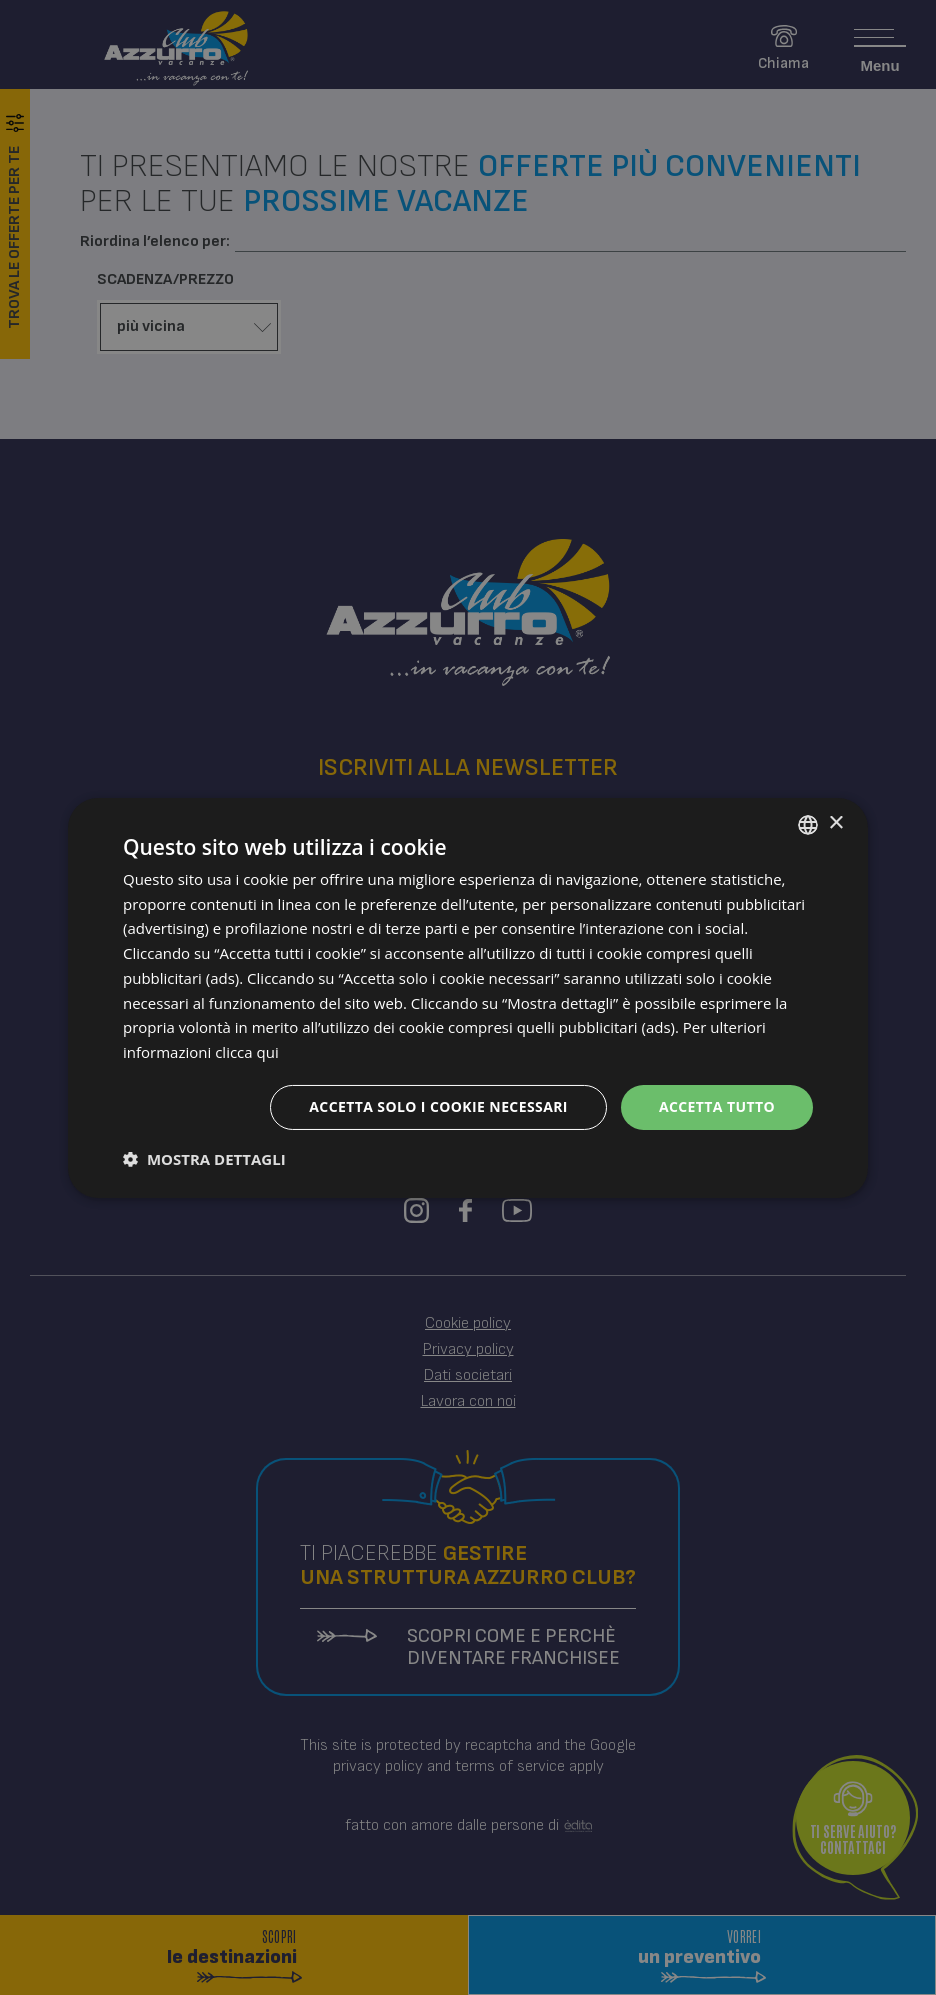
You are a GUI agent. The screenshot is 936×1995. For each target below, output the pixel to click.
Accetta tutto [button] (717, 1106)
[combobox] (808, 824)
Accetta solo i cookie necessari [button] (438, 1106)
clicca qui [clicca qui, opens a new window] (247, 1052)
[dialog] (468, 997)
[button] (204, 1159)
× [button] (835, 823)
